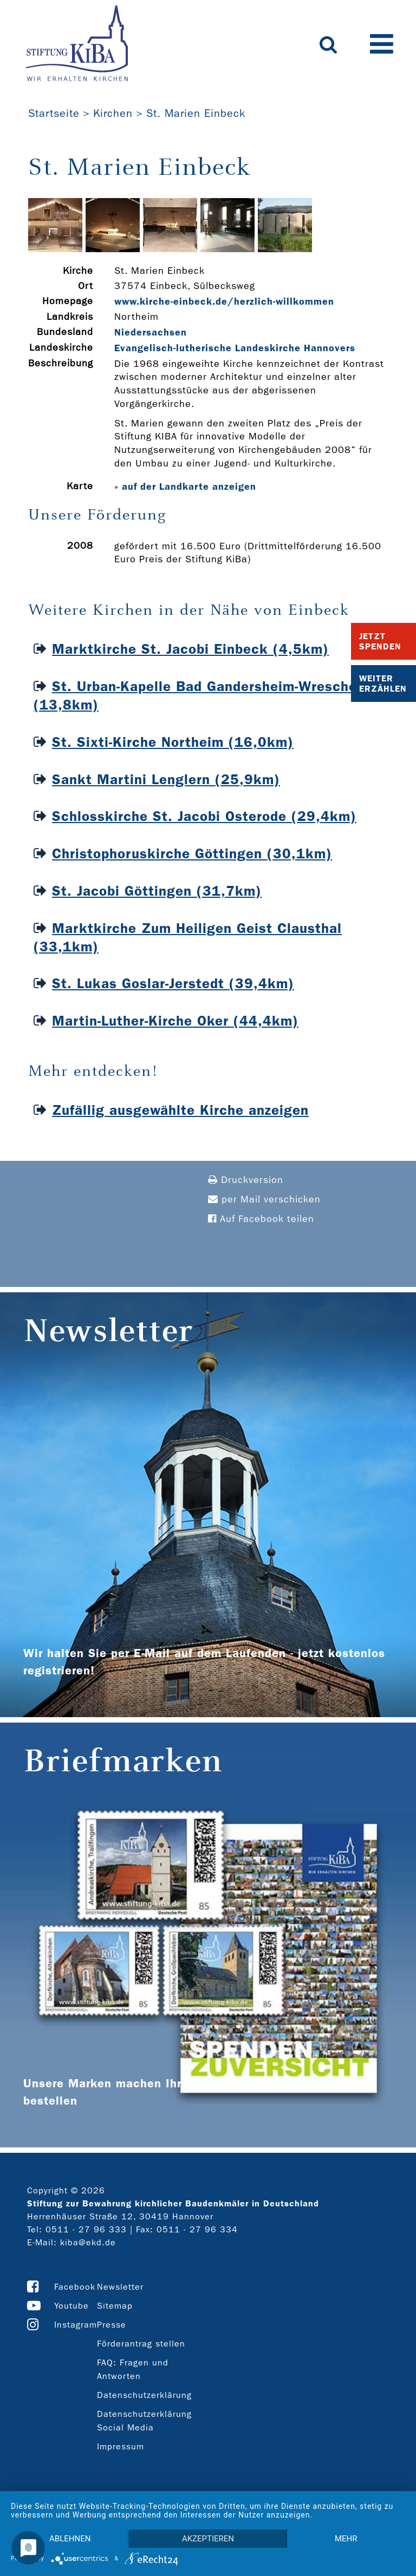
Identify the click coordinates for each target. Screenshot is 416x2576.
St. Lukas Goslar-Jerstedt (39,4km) (173, 983)
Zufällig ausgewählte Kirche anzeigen (180, 1110)
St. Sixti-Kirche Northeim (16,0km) (173, 742)
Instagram (75, 2324)
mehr (346, 2539)
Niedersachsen (150, 332)
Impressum (120, 2446)
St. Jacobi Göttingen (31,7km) (157, 891)
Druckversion (245, 1180)
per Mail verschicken (264, 1199)
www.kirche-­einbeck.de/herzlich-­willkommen (224, 301)
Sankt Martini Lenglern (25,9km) (166, 779)
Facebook (74, 2287)
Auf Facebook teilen (261, 1219)
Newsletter (120, 2287)
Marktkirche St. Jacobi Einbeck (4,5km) (190, 649)
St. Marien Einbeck (195, 113)
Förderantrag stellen (141, 2343)
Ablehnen (69, 2539)
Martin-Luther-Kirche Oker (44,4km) (175, 1021)
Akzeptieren (208, 2539)
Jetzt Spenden (380, 641)
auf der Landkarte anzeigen (189, 486)
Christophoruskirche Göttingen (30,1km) (192, 853)
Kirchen (113, 113)
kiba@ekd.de (88, 2242)
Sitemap (115, 2306)
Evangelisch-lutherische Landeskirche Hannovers (234, 348)
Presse (111, 2324)
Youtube (71, 2306)
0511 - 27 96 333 (86, 2229)
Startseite (54, 113)
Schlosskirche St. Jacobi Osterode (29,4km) (204, 816)
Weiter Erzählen (383, 683)
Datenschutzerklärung (144, 2395)
